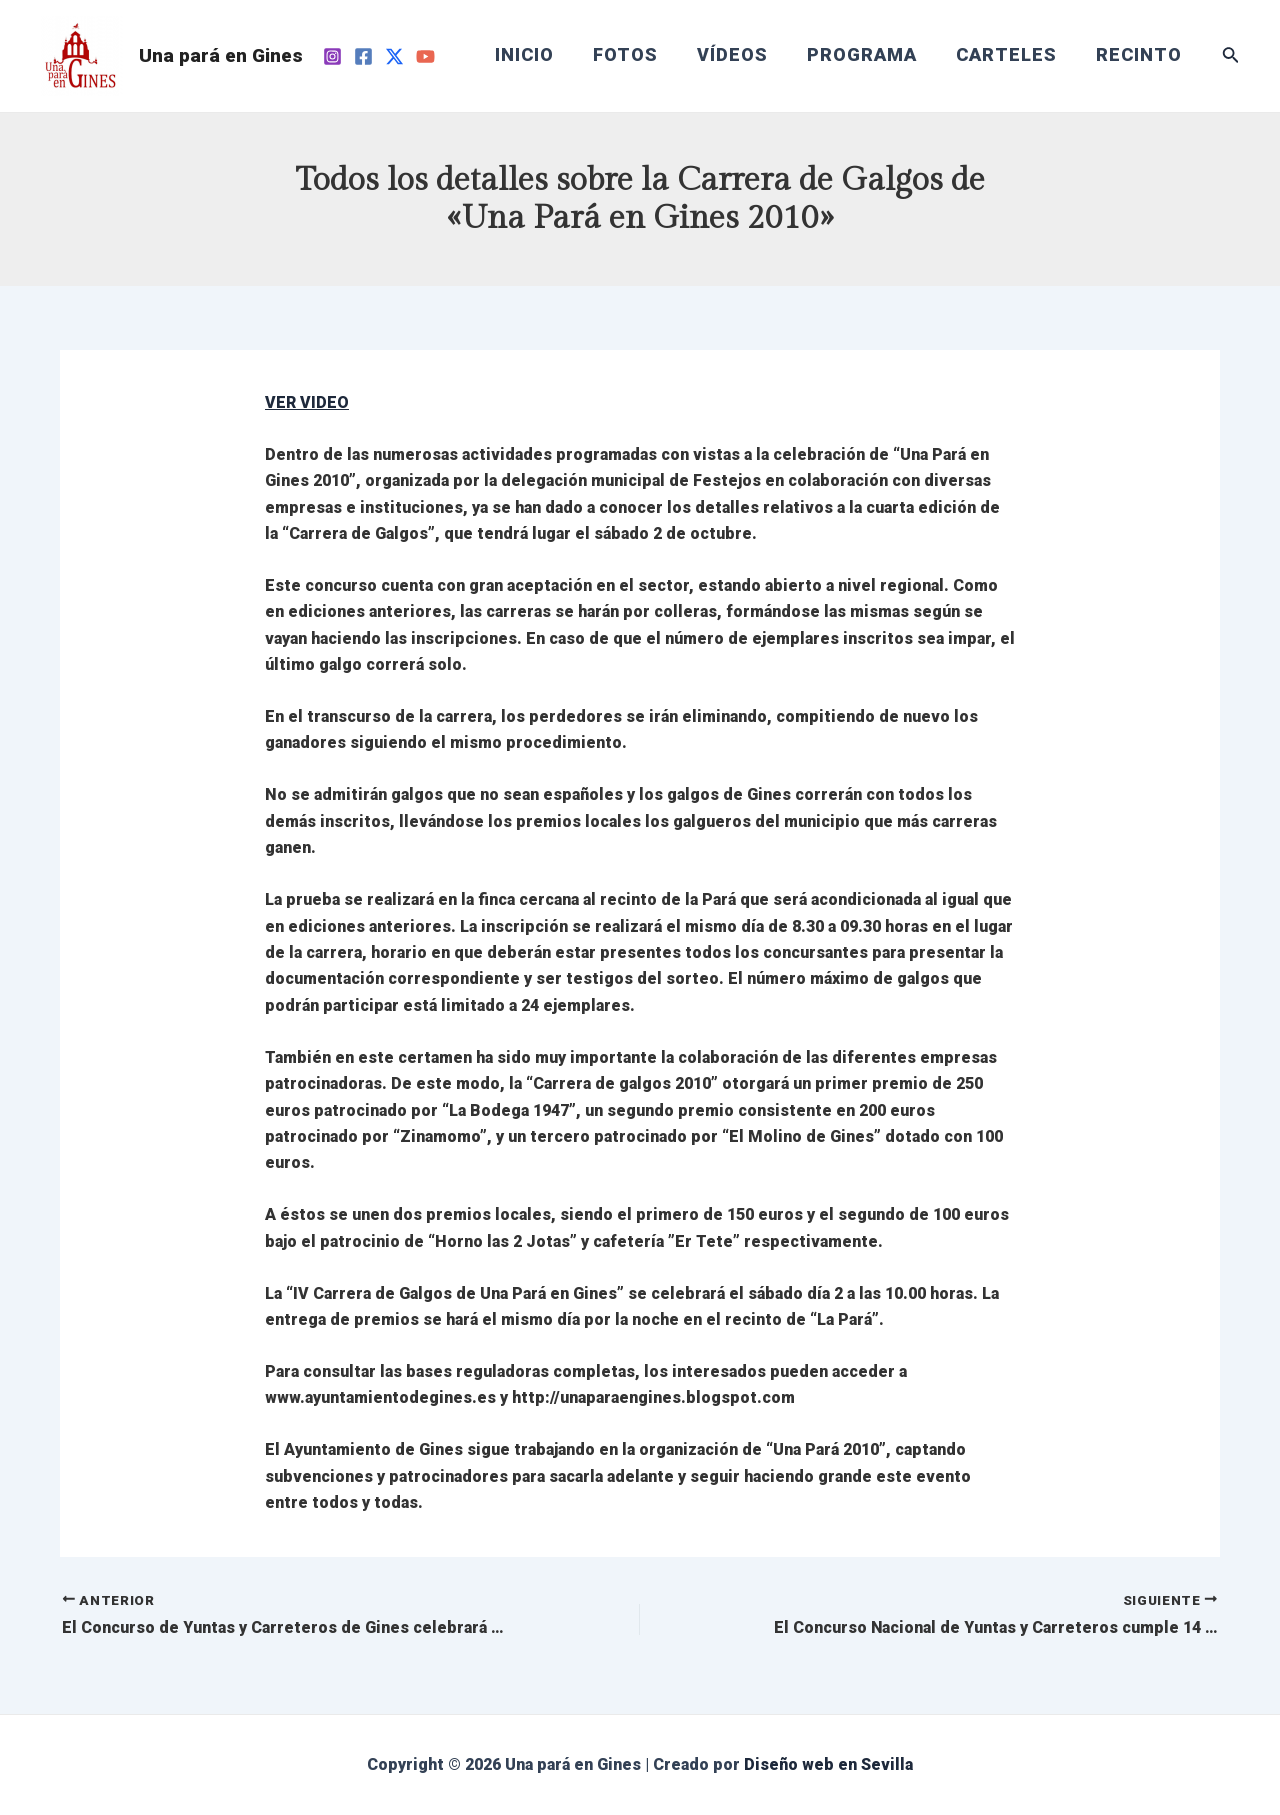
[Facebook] (363, 56)
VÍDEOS (743, 55)
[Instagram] (332, 56)
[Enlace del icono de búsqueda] (1231, 56)
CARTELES (1011, 55)
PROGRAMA (870, 55)
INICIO (541, 55)
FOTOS (639, 55)
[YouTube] (425, 56)
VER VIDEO (307, 402)
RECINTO (1141, 55)
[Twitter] (394, 56)
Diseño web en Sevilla (828, 1764)
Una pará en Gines (221, 55)
